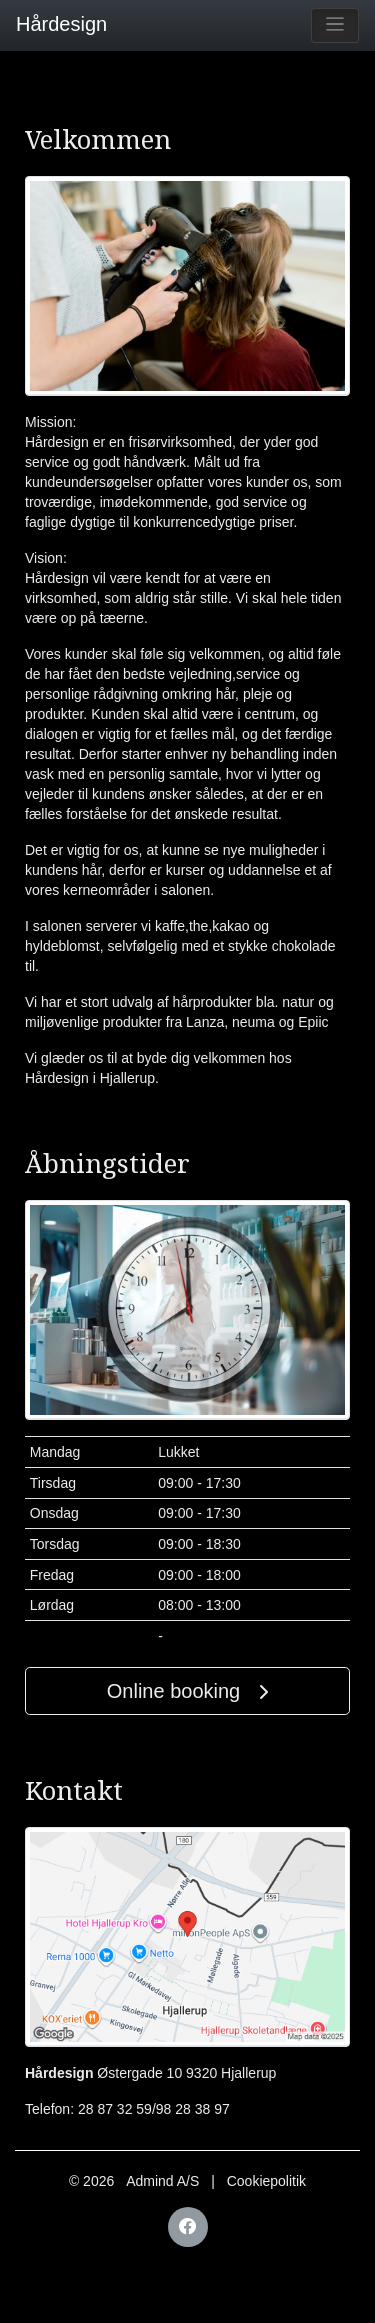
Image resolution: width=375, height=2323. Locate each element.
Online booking (187, 1691)
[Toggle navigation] (335, 25)
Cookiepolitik (266, 2181)
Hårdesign (53, 24)
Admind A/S (162, 2181)
